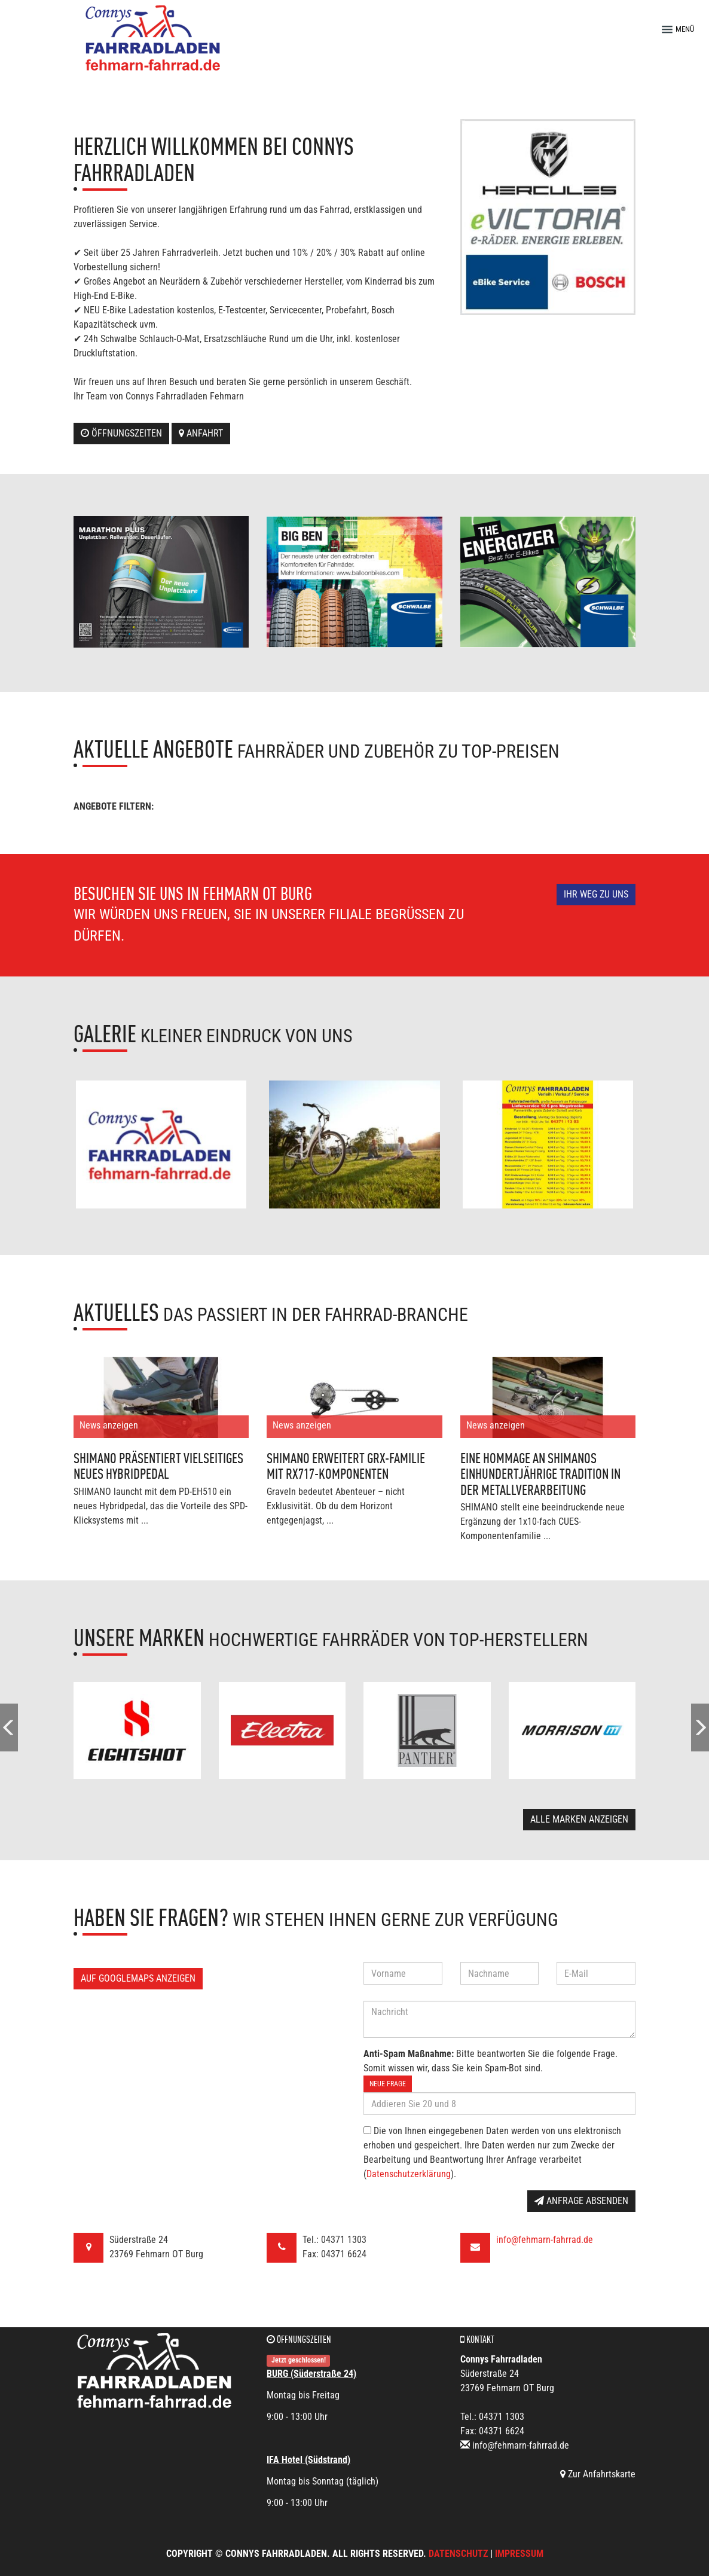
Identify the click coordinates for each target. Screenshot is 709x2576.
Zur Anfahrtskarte (597, 2474)
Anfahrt (201, 433)
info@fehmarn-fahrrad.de (544, 2239)
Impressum (519, 2553)
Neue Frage (387, 2084)
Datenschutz (458, 2553)
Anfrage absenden (581, 2200)
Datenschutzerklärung (408, 2174)
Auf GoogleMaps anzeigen (138, 1978)
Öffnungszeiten (121, 433)
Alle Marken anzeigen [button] (579, 1819)
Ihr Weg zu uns (596, 894)
